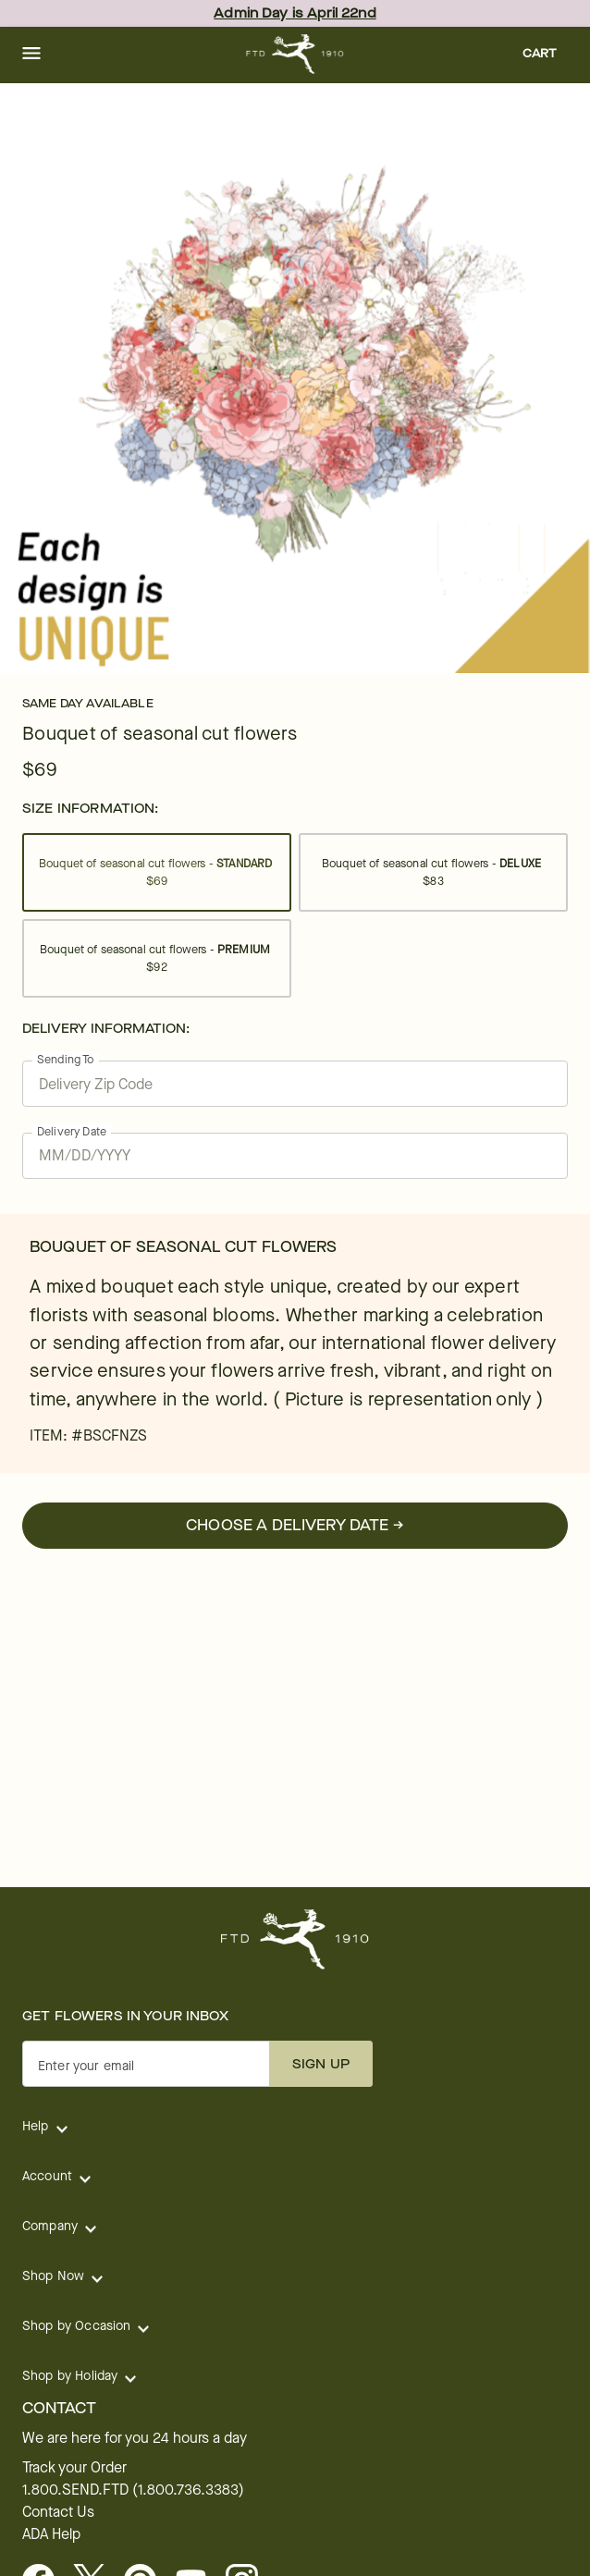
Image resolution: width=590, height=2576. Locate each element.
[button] (31, 54)
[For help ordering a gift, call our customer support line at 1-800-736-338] (295, 54)
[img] (295, 378)
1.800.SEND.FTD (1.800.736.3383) (133, 2490)
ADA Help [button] (51, 2534)
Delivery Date (71, 1131)
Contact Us (58, 2512)
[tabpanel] (295, 378)
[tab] (295, 378)
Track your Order (74, 2467)
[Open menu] (31, 54)
